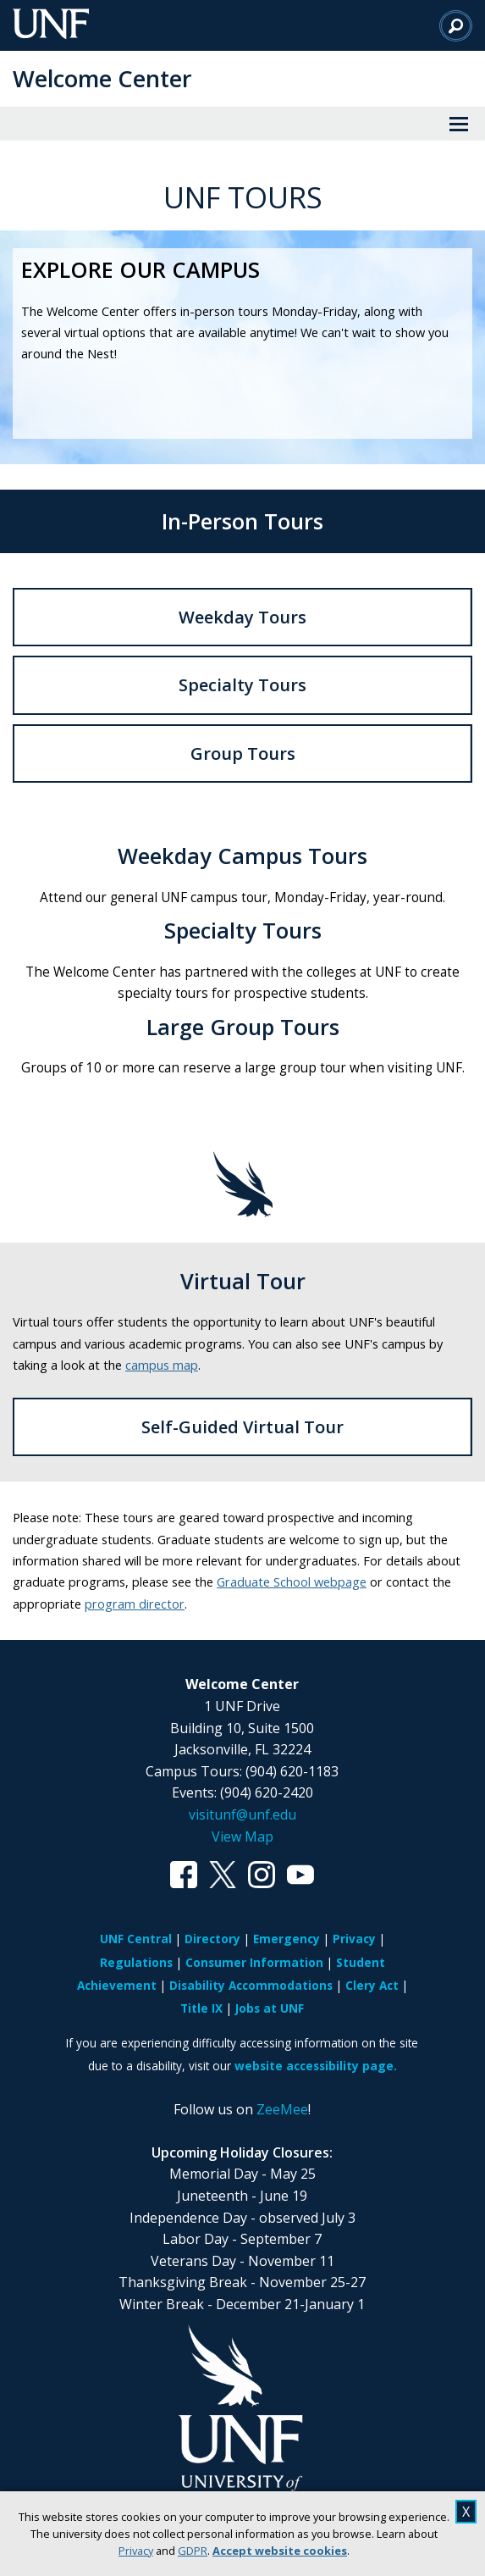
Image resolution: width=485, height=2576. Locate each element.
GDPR (192, 2550)
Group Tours (242, 753)
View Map (242, 1836)
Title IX (201, 2008)
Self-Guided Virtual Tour (242, 1426)
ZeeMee (282, 2109)
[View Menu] (458, 123)
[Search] (455, 25)
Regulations (136, 1962)
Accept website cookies (279, 2550)
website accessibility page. (315, 2066)
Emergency (286, 1939)
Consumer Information (254, 1962)
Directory (212, 1939)
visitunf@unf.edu (242, 1814)
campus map (161, 1364)
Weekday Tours (242, 617)
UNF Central (136, 1939)
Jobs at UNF (269, 2008)
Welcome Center (102, 78)
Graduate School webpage (292, 1581)
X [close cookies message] (466, 2511)
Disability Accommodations (251, 1985)
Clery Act (372, 1985)
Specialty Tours (242, 684)
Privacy (135, 2550)
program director (135, 1603)
